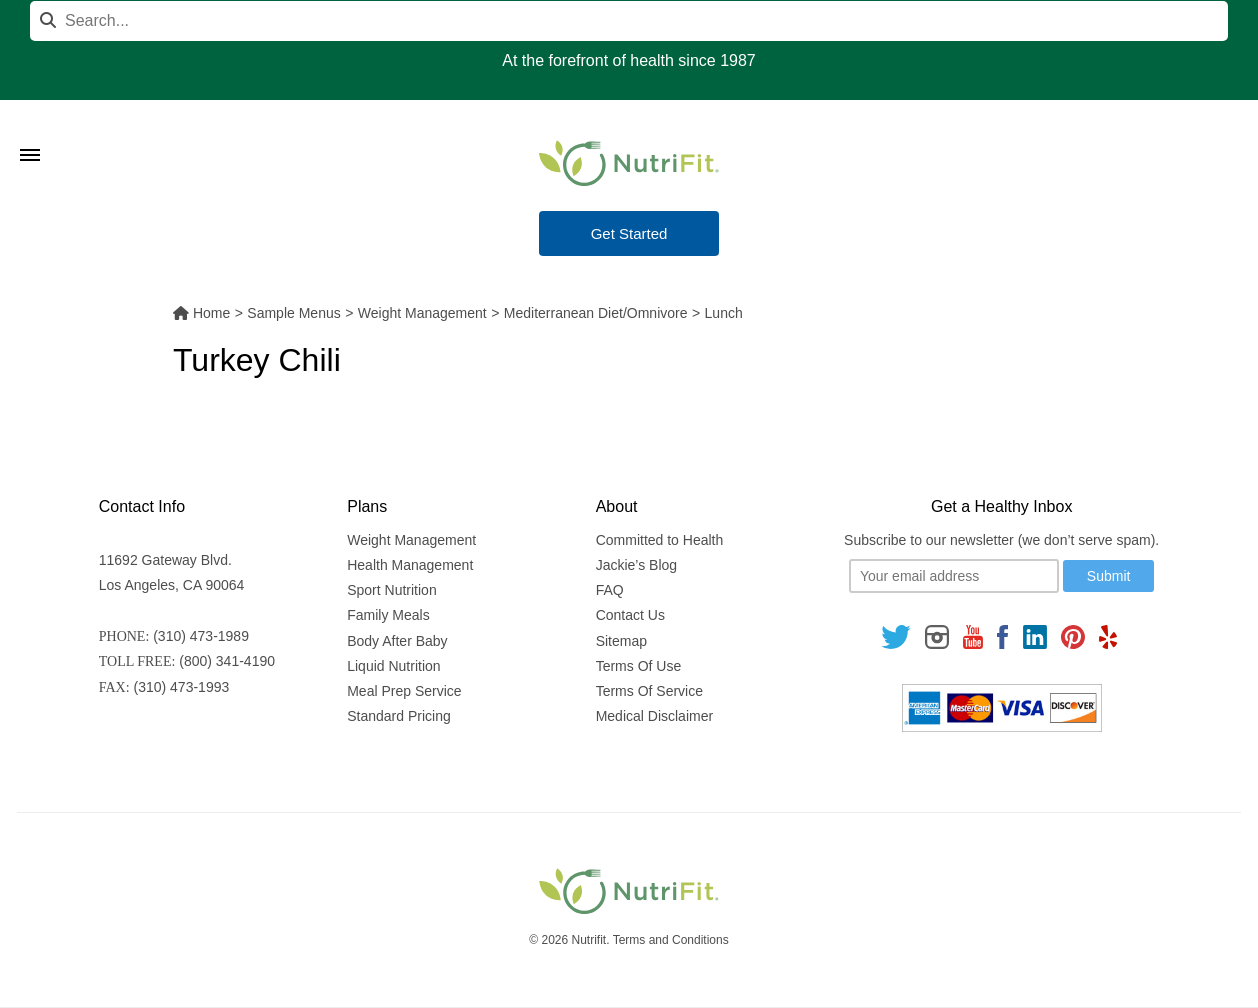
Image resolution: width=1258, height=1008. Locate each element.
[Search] (629, 21)
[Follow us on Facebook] (1003, 636)
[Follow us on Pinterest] (1072, 636)
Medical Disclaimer (654, 716)
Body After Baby (397, 641)
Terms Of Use (639, 666)
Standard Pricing (399, 716)
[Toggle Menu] (30, 130)
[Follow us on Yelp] (1108, 636)
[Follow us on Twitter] (896, 636)
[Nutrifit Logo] (629, 163)
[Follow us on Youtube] (973, 636)
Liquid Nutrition (393, 666)
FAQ (610, 590)
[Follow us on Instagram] (937, 636)
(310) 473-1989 (201, 636)
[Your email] (954, 576)
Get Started (629, 233)
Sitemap (621, 641)
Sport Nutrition (391, 590)
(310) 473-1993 (182, 687)
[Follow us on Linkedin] (1035, 636)
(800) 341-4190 (227, 661)
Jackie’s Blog (636, 565)
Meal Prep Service (404, 691)
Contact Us (630, 615)
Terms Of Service (649, 691)
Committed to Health (660, 540)
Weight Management (411, 540)
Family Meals (388, 615)
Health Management (410, 565)
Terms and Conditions (671, 940)
